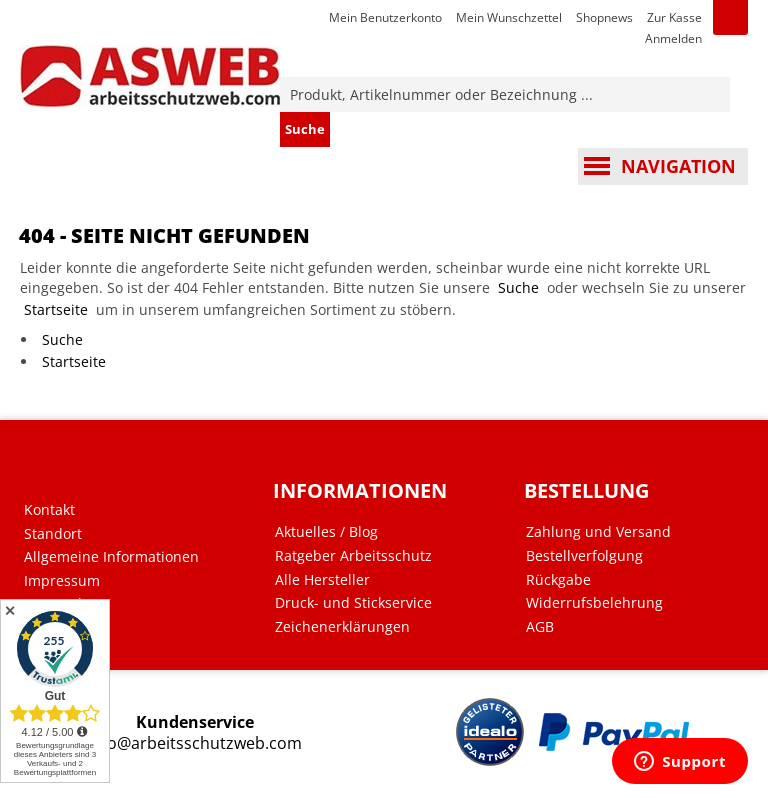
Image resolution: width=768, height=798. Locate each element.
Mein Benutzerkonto (385, 17)
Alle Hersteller (322, 580)
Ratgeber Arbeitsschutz (353, 556)
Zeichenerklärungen (342, 627)
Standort (53, 534)
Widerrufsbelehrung (594, 603)
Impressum (62, 581)
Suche (518, 287)
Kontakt (49, 510)
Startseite (56, 309)
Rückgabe (558, 580)
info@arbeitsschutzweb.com (195, 743)
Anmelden (673, 38)
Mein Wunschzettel (509, 17)
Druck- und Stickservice (353, 603)
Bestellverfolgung (584, 556)
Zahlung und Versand (598, 532)
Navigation (678, 166)
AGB (540, 627)
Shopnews (604, 17)
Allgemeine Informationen (111, 557)
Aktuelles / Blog (326, 532)
